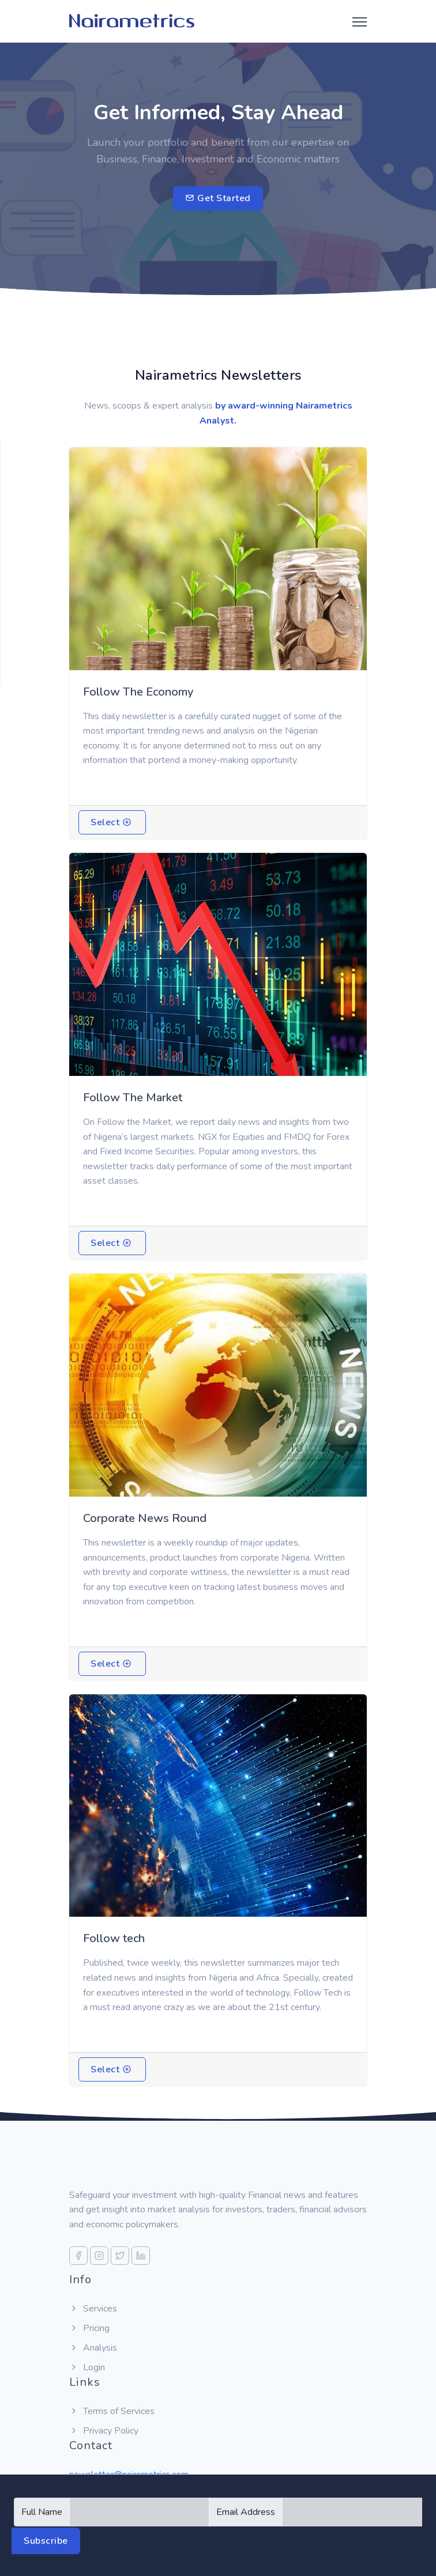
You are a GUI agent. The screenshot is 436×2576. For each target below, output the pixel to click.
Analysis (93, 2347)
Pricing (89, 2328)
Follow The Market (132, 1097)
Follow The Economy (138, 692)
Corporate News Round (144, 1518)
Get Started (218, 198)
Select (111, 822)
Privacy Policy (103, 2430)
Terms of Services (112, 2411)
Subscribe (46, 2541)
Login (87, 2367)
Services (93, 2308)
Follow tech (114, 1938)
